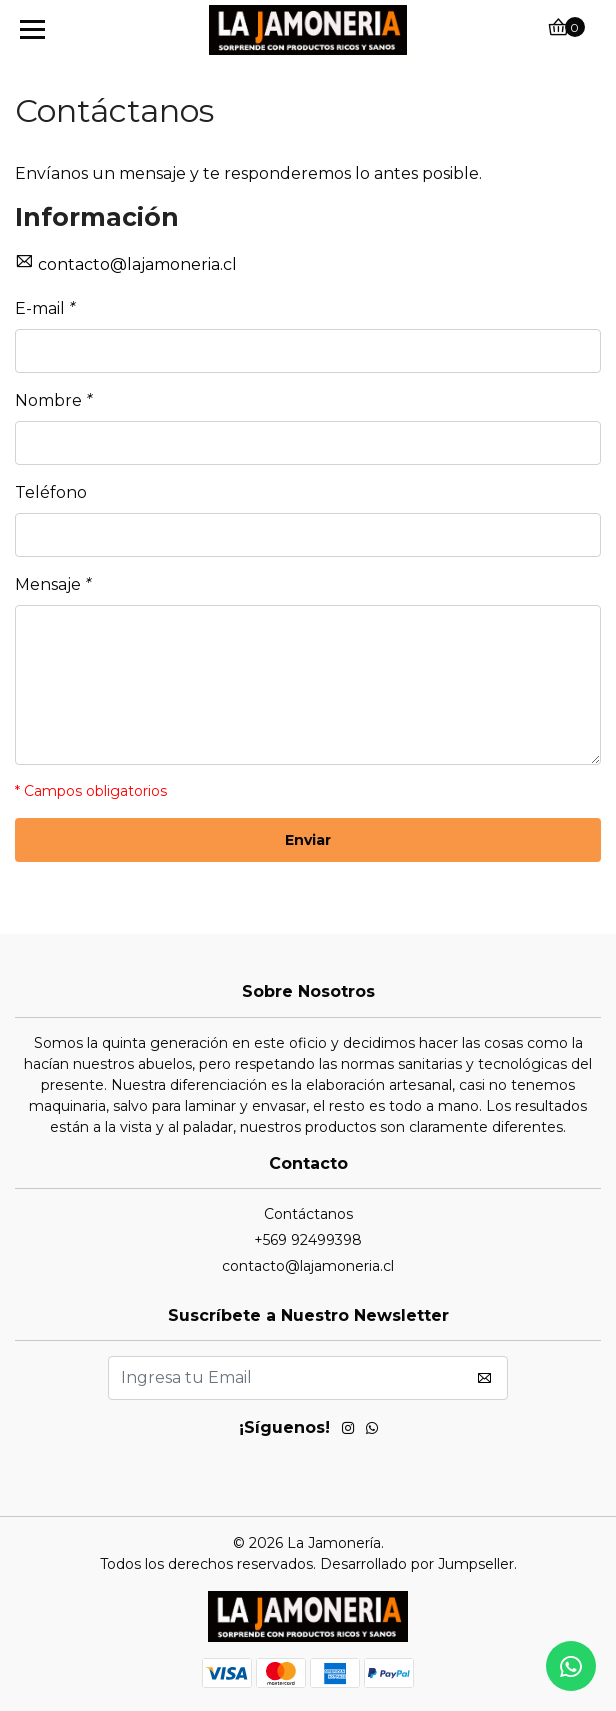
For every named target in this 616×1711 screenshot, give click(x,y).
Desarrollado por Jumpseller (417, 1564)
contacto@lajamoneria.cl (137, 264)
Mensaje (53, 584)
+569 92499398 (308, 1240)
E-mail (45, 308)
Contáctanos (308, 1214)
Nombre (53, 400)
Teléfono (51, 492)
